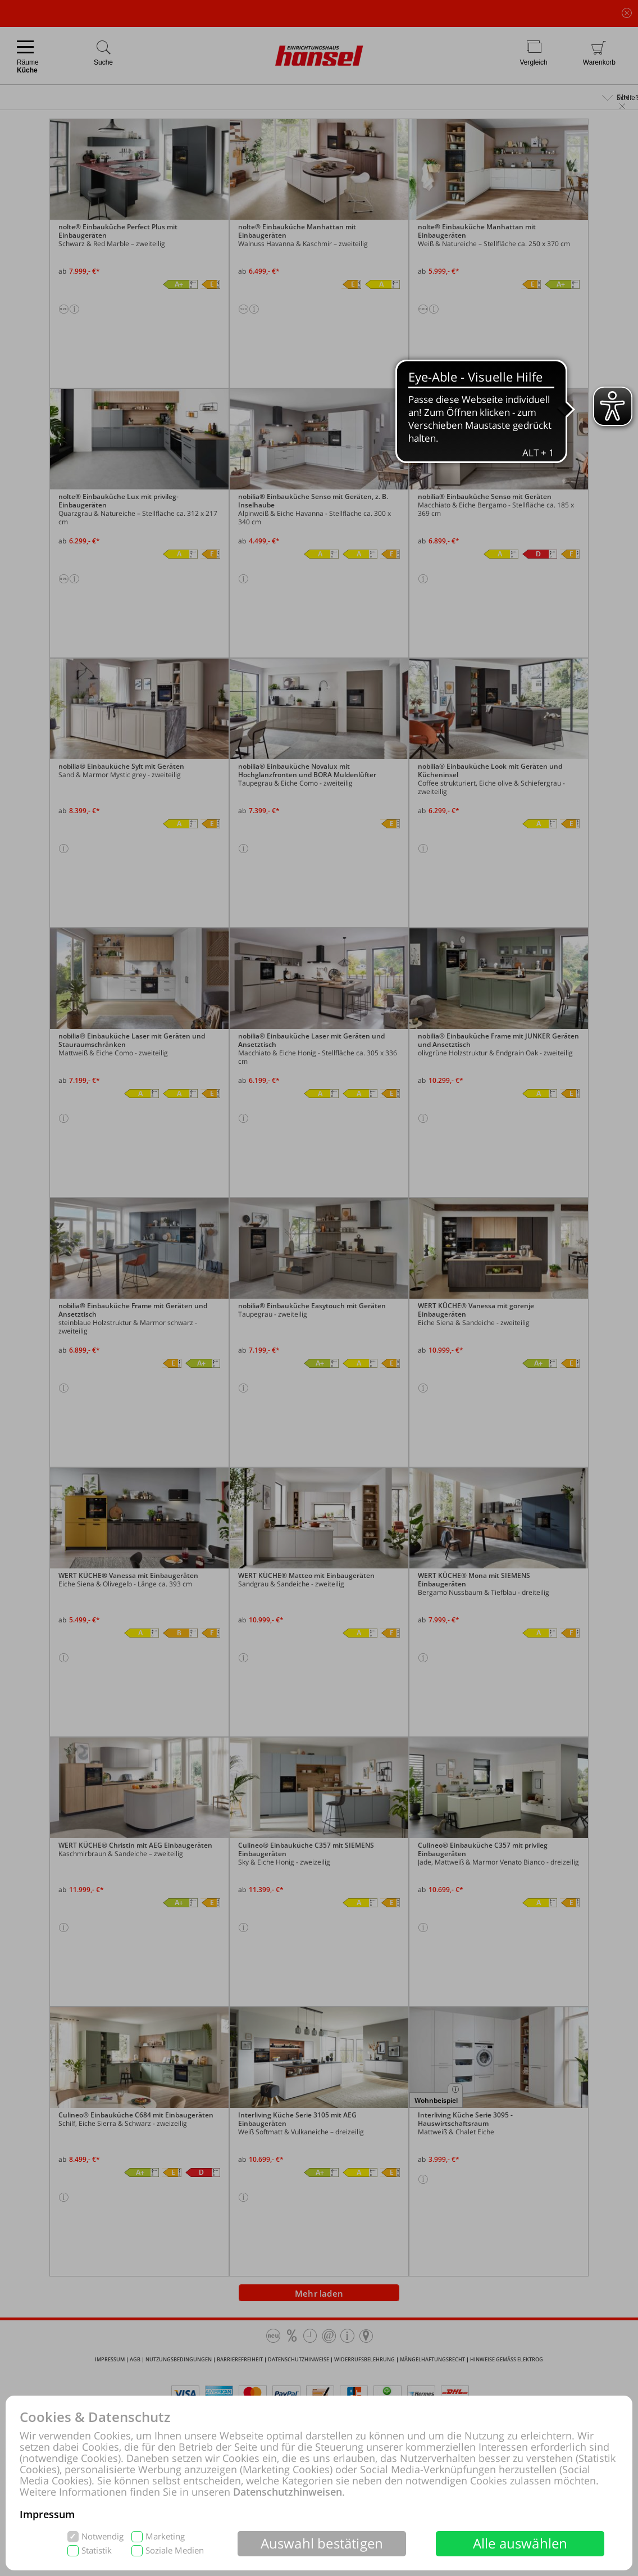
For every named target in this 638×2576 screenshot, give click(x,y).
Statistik (96, 2550)
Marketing (165, 2536)
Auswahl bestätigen (322, 2543)
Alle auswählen (520, 2543)
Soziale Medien (174, 2550)
